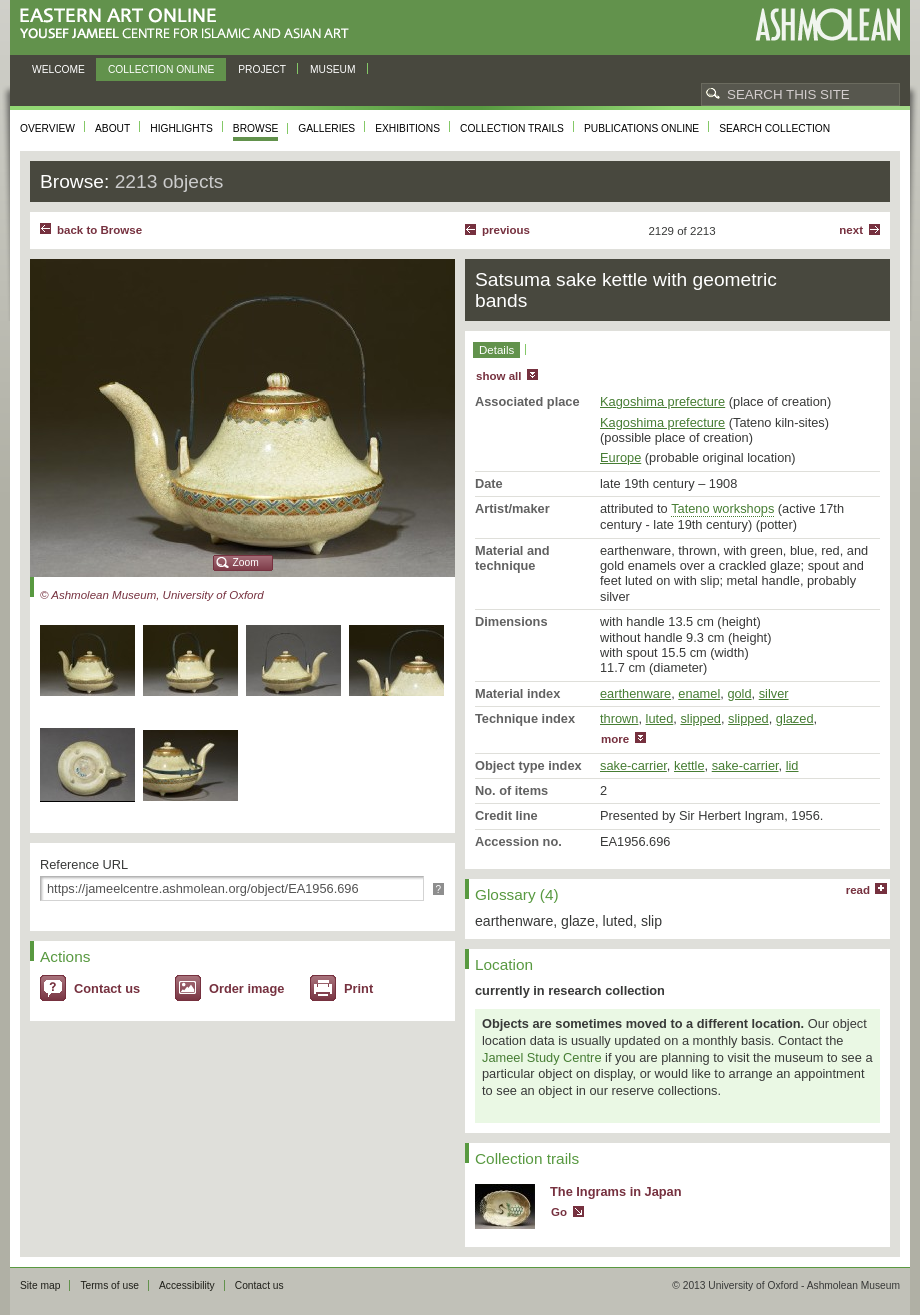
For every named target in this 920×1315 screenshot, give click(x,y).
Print (358, 988)
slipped (700, 718)
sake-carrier (633, 765)
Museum (333, 69)
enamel (699, 693)
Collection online (161, 69)
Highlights (181, 128)
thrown (619, 718)
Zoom (246, 562)
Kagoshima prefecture (662, 401)
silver (774, 693)
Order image (246, 988)
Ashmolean (827, 24)
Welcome (58, 69)
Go (559, 1212)
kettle (689, 765)
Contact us (107, 988)
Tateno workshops (722, 508)
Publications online (641, 128)
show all (498, 376)
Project (262, 69)
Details (496, 350)
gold (739, 693)
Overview (47, 128)
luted (660, 718)
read (858, 890)
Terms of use (109, 1285)
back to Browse (99, 230)
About (112, 128)
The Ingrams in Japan (616, 1191)
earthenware (635, 693)
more (615, 739)
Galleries (326, 128)
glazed (795, 718)
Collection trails (512, 128)
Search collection (774, 128)
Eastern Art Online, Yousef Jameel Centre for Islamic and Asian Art (189, 24)
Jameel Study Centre (542, 1057)
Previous (506, 230)
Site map (40, 1285)
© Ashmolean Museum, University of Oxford (152, 595)
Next (851, 230)
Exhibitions (407, 128)
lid (792, 765)
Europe (620, 457)
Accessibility (187, 1285)
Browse (256, 128)
